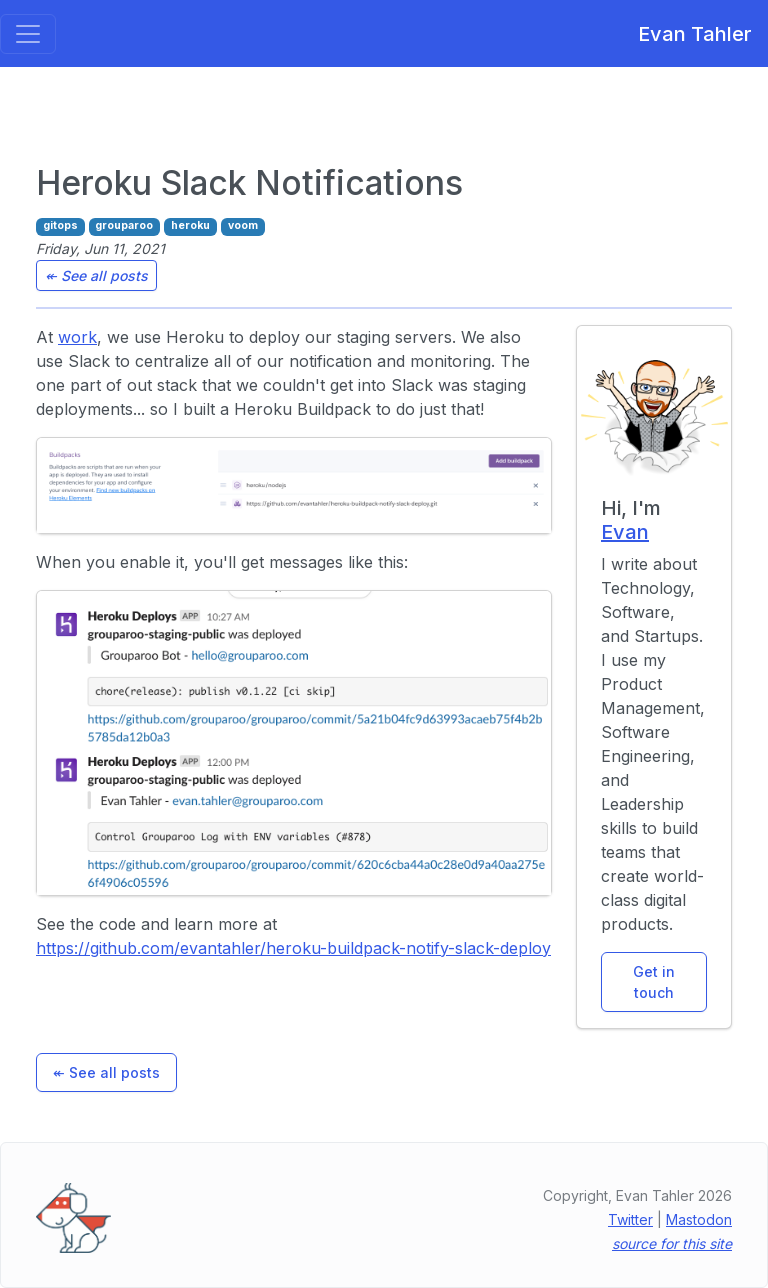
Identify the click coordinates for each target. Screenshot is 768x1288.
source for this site (672, 1243)
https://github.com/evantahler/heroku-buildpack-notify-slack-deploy (293, 948)
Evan (625, 532)
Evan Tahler (687, 34)
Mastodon (699, 1219)
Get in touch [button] (654, 982)
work (77, 337)
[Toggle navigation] (28, 34)
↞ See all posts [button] (96, 275)
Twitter (630, 1219)
